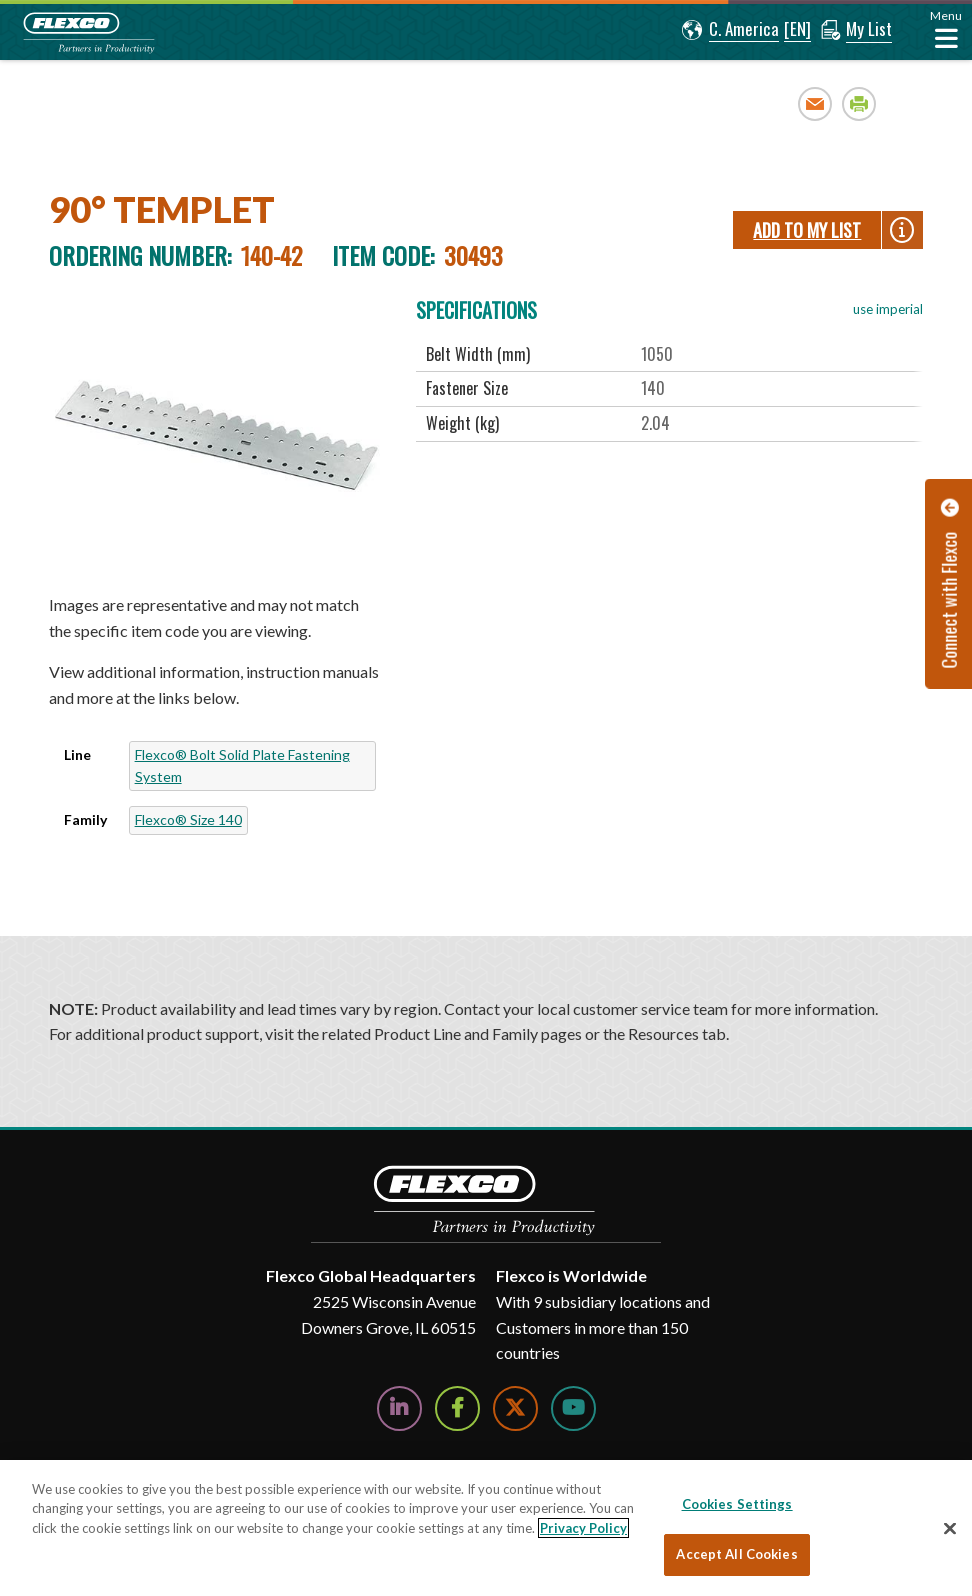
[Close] (950, 1528)
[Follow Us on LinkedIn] (399, 1408)
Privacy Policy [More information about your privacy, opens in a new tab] (583, 1528)
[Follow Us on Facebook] (457, 1408)
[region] (486, 1528)
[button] (730, 30)
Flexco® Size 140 (188, 819)
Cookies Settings (737, 1504)
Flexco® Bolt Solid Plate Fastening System (242, 765)
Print (859, 103)
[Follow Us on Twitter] (515, 1408)
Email (815, 103)
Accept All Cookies (736, 1554)
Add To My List (807, 230)
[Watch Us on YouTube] (573, 1408)
